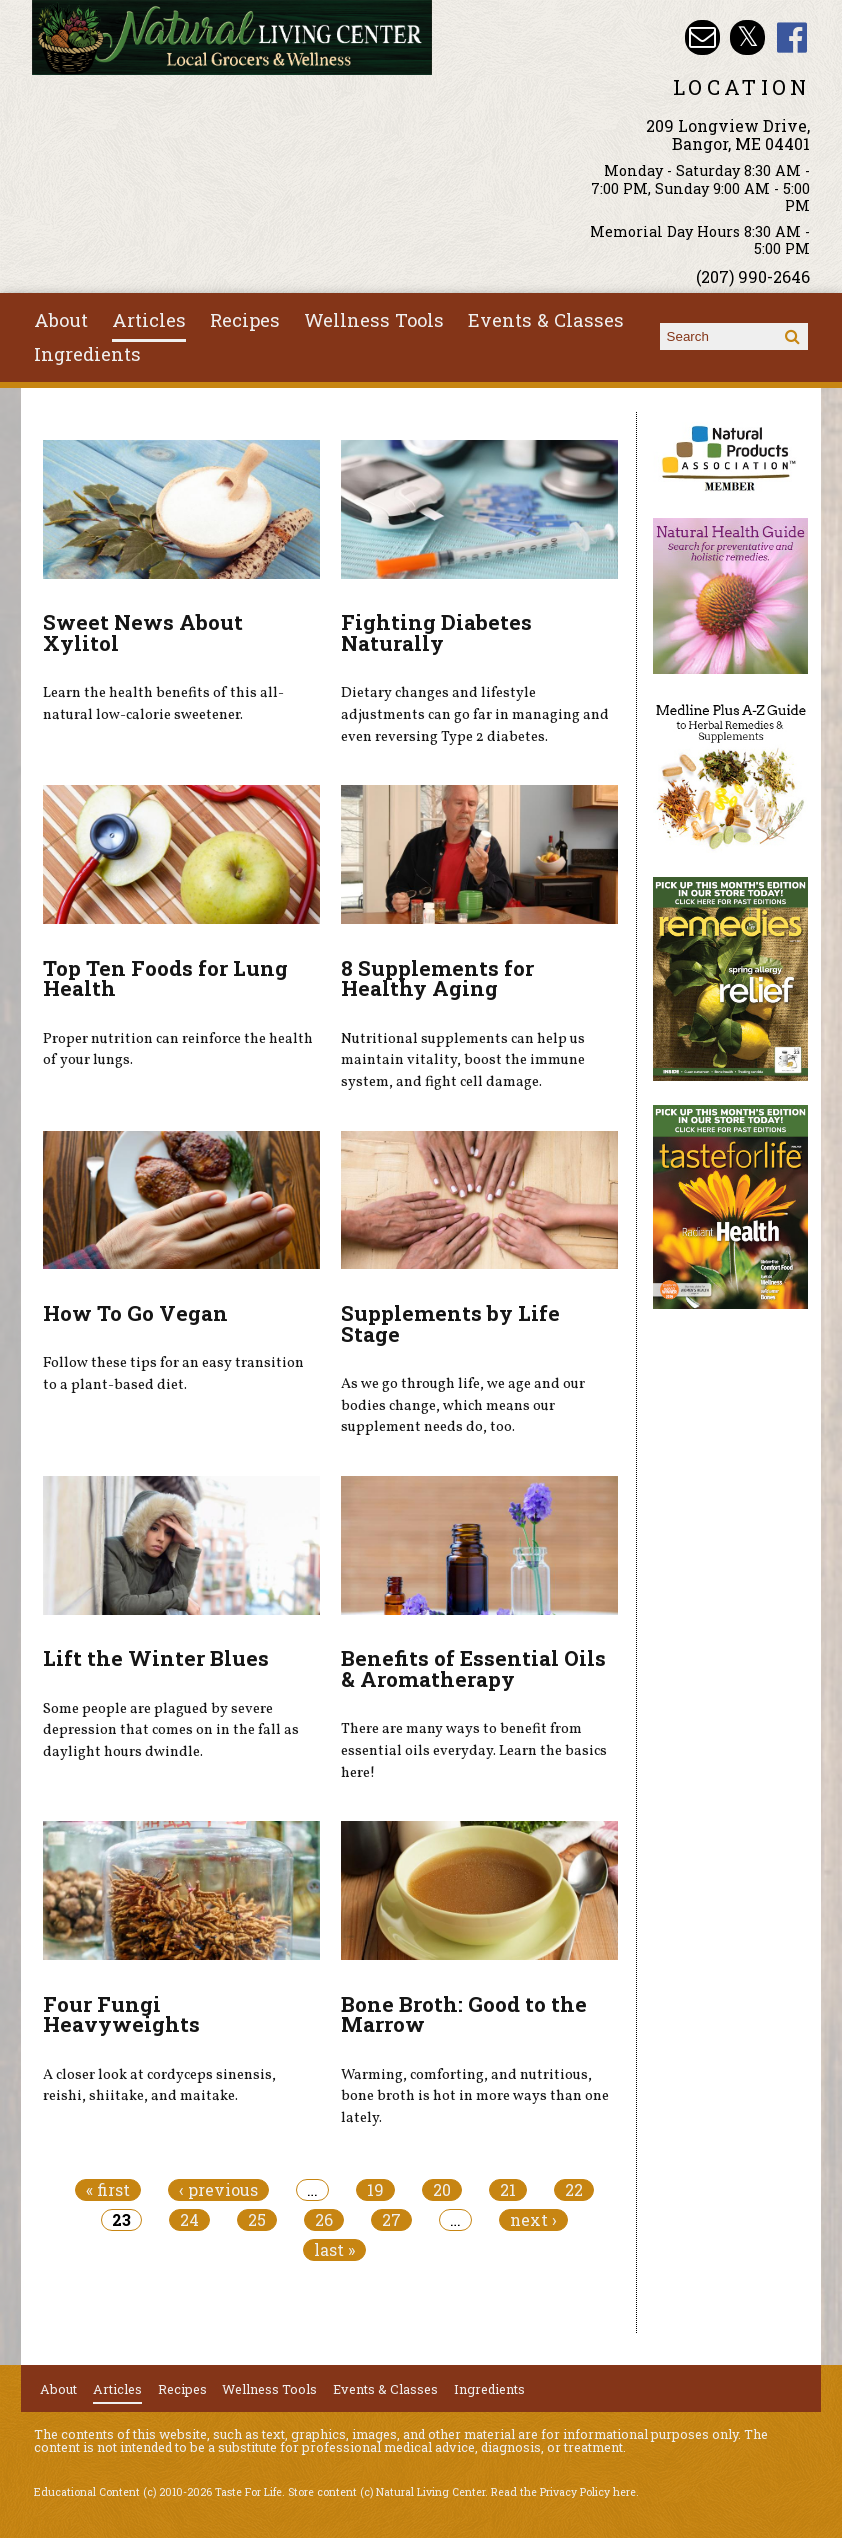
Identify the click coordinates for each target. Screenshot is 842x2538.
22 (574, 2190)
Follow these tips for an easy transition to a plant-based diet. (173, 1374)
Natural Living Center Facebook (792, 37)
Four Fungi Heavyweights (121, 2014)
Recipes (245, 320)
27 (391, 2220)
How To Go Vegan (135, 1313)
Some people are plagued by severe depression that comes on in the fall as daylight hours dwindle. (171, 1730)
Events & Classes (546, 320)
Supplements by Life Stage (450, 1323)
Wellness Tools (374, 320)
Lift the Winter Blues (156, 1658)
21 (508, 2190)
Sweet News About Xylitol (143, 632)
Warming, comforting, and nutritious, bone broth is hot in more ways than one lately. (475, 2096)
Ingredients (87, 354)
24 (189, 2220)
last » (334, 2250)
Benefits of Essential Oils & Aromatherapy (473, 1668)
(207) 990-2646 (753, 276)
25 (257, 2220)
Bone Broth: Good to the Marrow (464, 2014)
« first (108, 2190)
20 (442, 2190)
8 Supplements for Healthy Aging (437, 978)
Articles (149, 320)
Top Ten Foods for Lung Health (165, 978)
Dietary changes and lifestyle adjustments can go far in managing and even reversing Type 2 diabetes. (475, 714)
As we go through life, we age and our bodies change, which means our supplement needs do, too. (463, 1405)
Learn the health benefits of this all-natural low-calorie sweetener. (163, 704)
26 (324, 2220)
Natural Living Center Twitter (747, 37)
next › (533, 2220)
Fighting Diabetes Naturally (436, 632)
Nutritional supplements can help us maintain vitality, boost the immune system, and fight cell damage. (463, 1060)
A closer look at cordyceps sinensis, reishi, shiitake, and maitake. (159, 2086)
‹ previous (218, 2190)
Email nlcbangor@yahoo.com (702, 37)
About (61, 320)
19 (375, 2190)
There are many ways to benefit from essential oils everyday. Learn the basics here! (474, 1750)
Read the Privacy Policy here (563, 2492)
